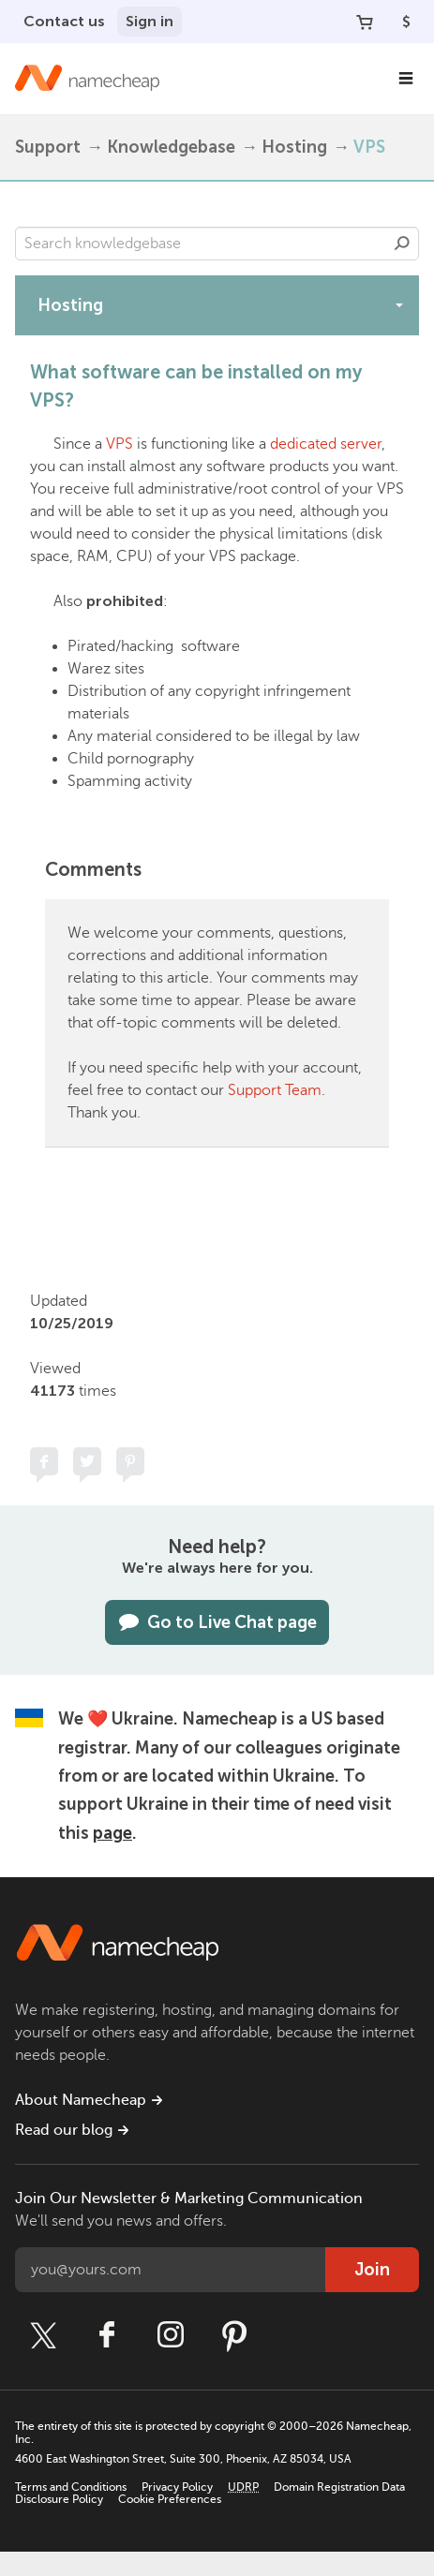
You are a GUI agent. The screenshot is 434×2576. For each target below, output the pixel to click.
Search (402, 243)
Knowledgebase (171, 147)
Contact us (64, 21)
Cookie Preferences (169, 2499)
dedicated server (326, 444)
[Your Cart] (364, 21)
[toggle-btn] (399, 304)
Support (48, 147)
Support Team (275, 1090)
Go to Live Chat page (217, 1622)
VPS (369, 147)
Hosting (294, 147)
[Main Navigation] (406, 78)
